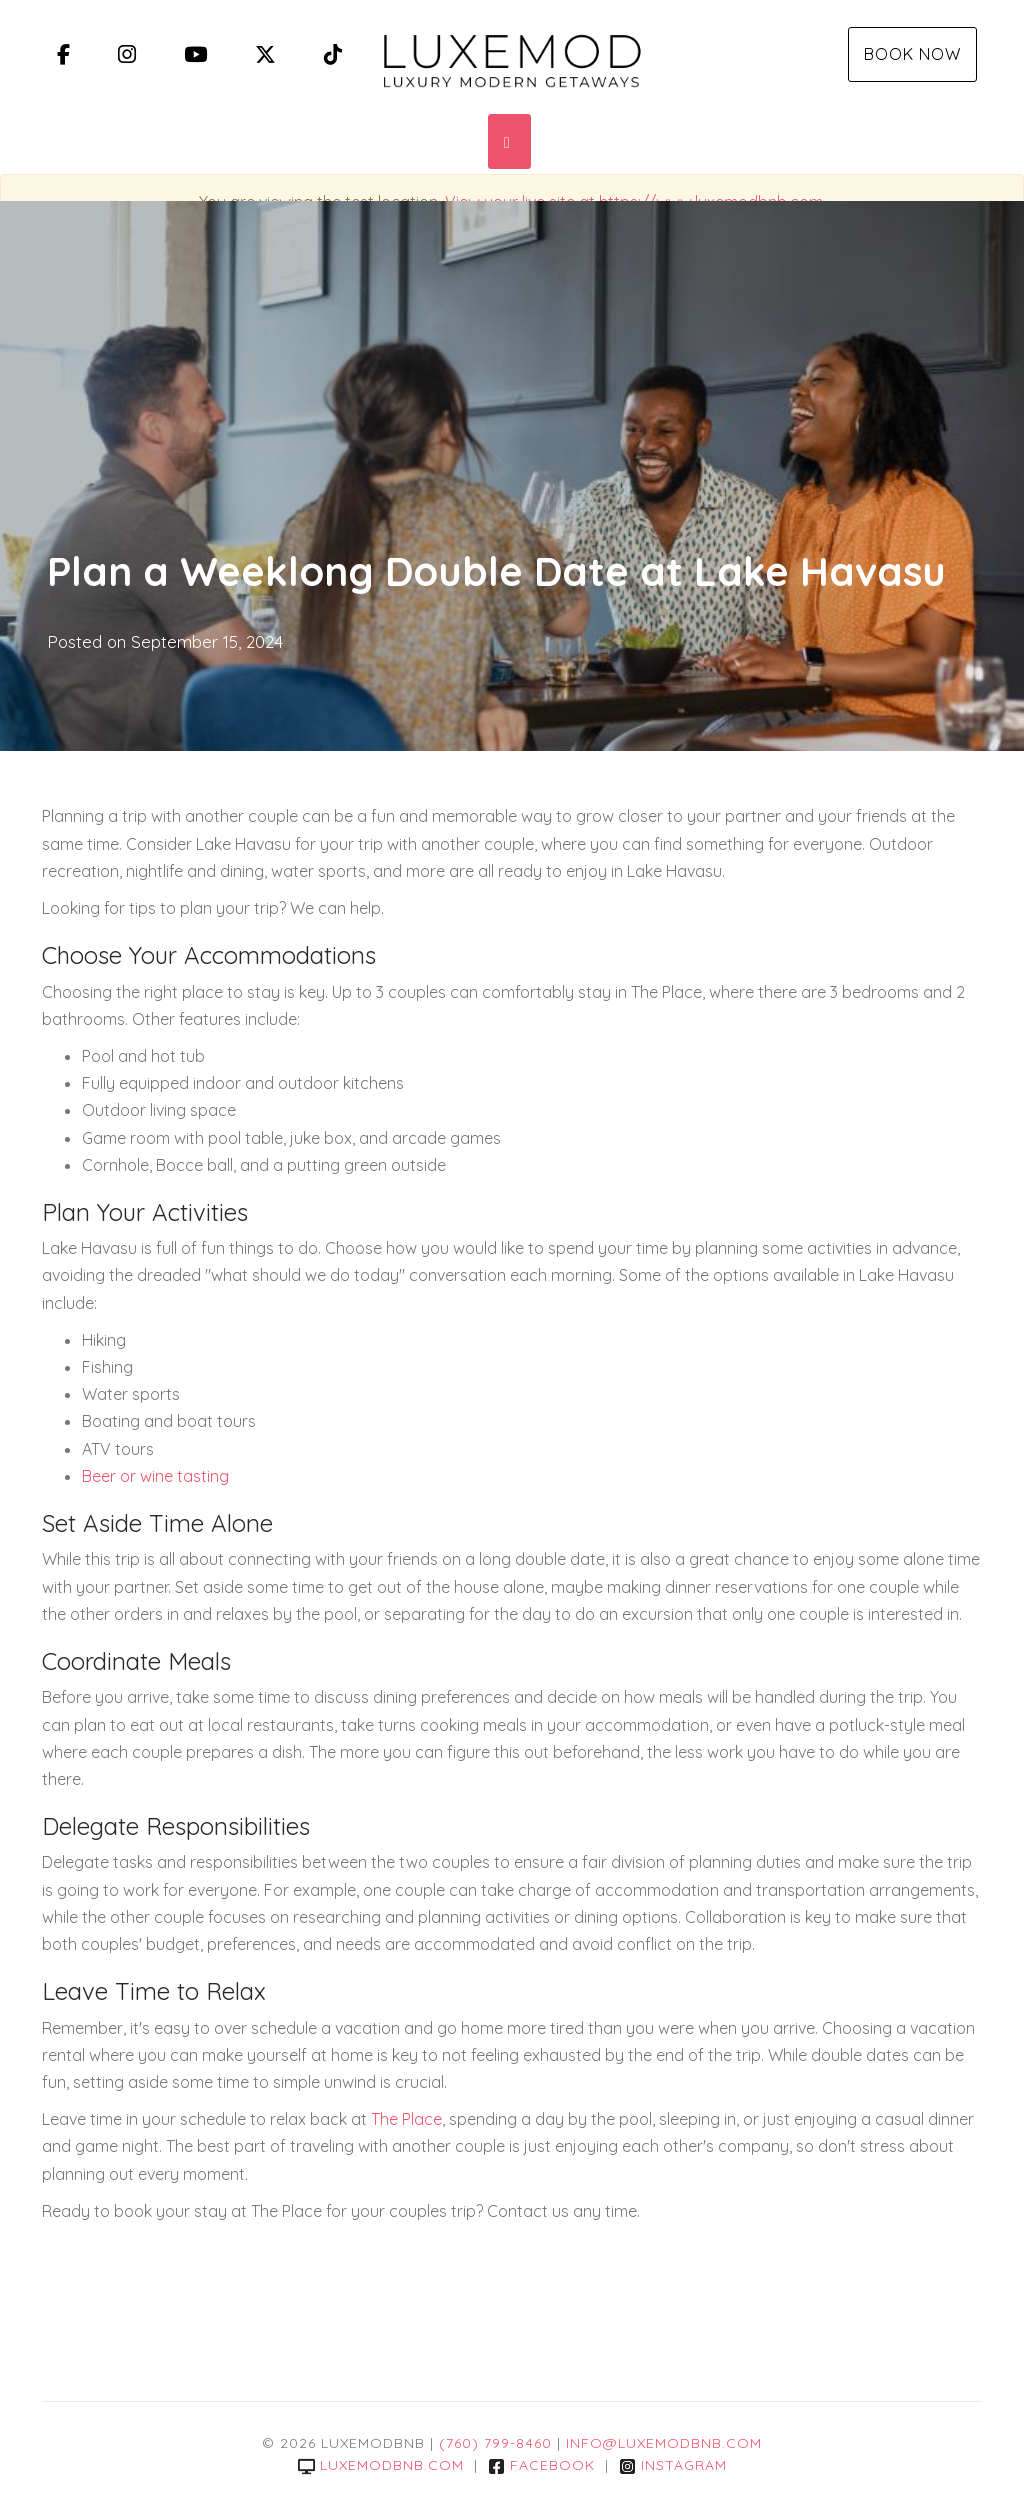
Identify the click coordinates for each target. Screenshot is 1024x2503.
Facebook (541, 2465)
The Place (406, 2119)
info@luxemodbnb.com (664, 2443)
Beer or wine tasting (155, 1476)
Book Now (912, 54)
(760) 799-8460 (495, 2443)
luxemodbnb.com (381, 2465)
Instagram (673, 2465)
